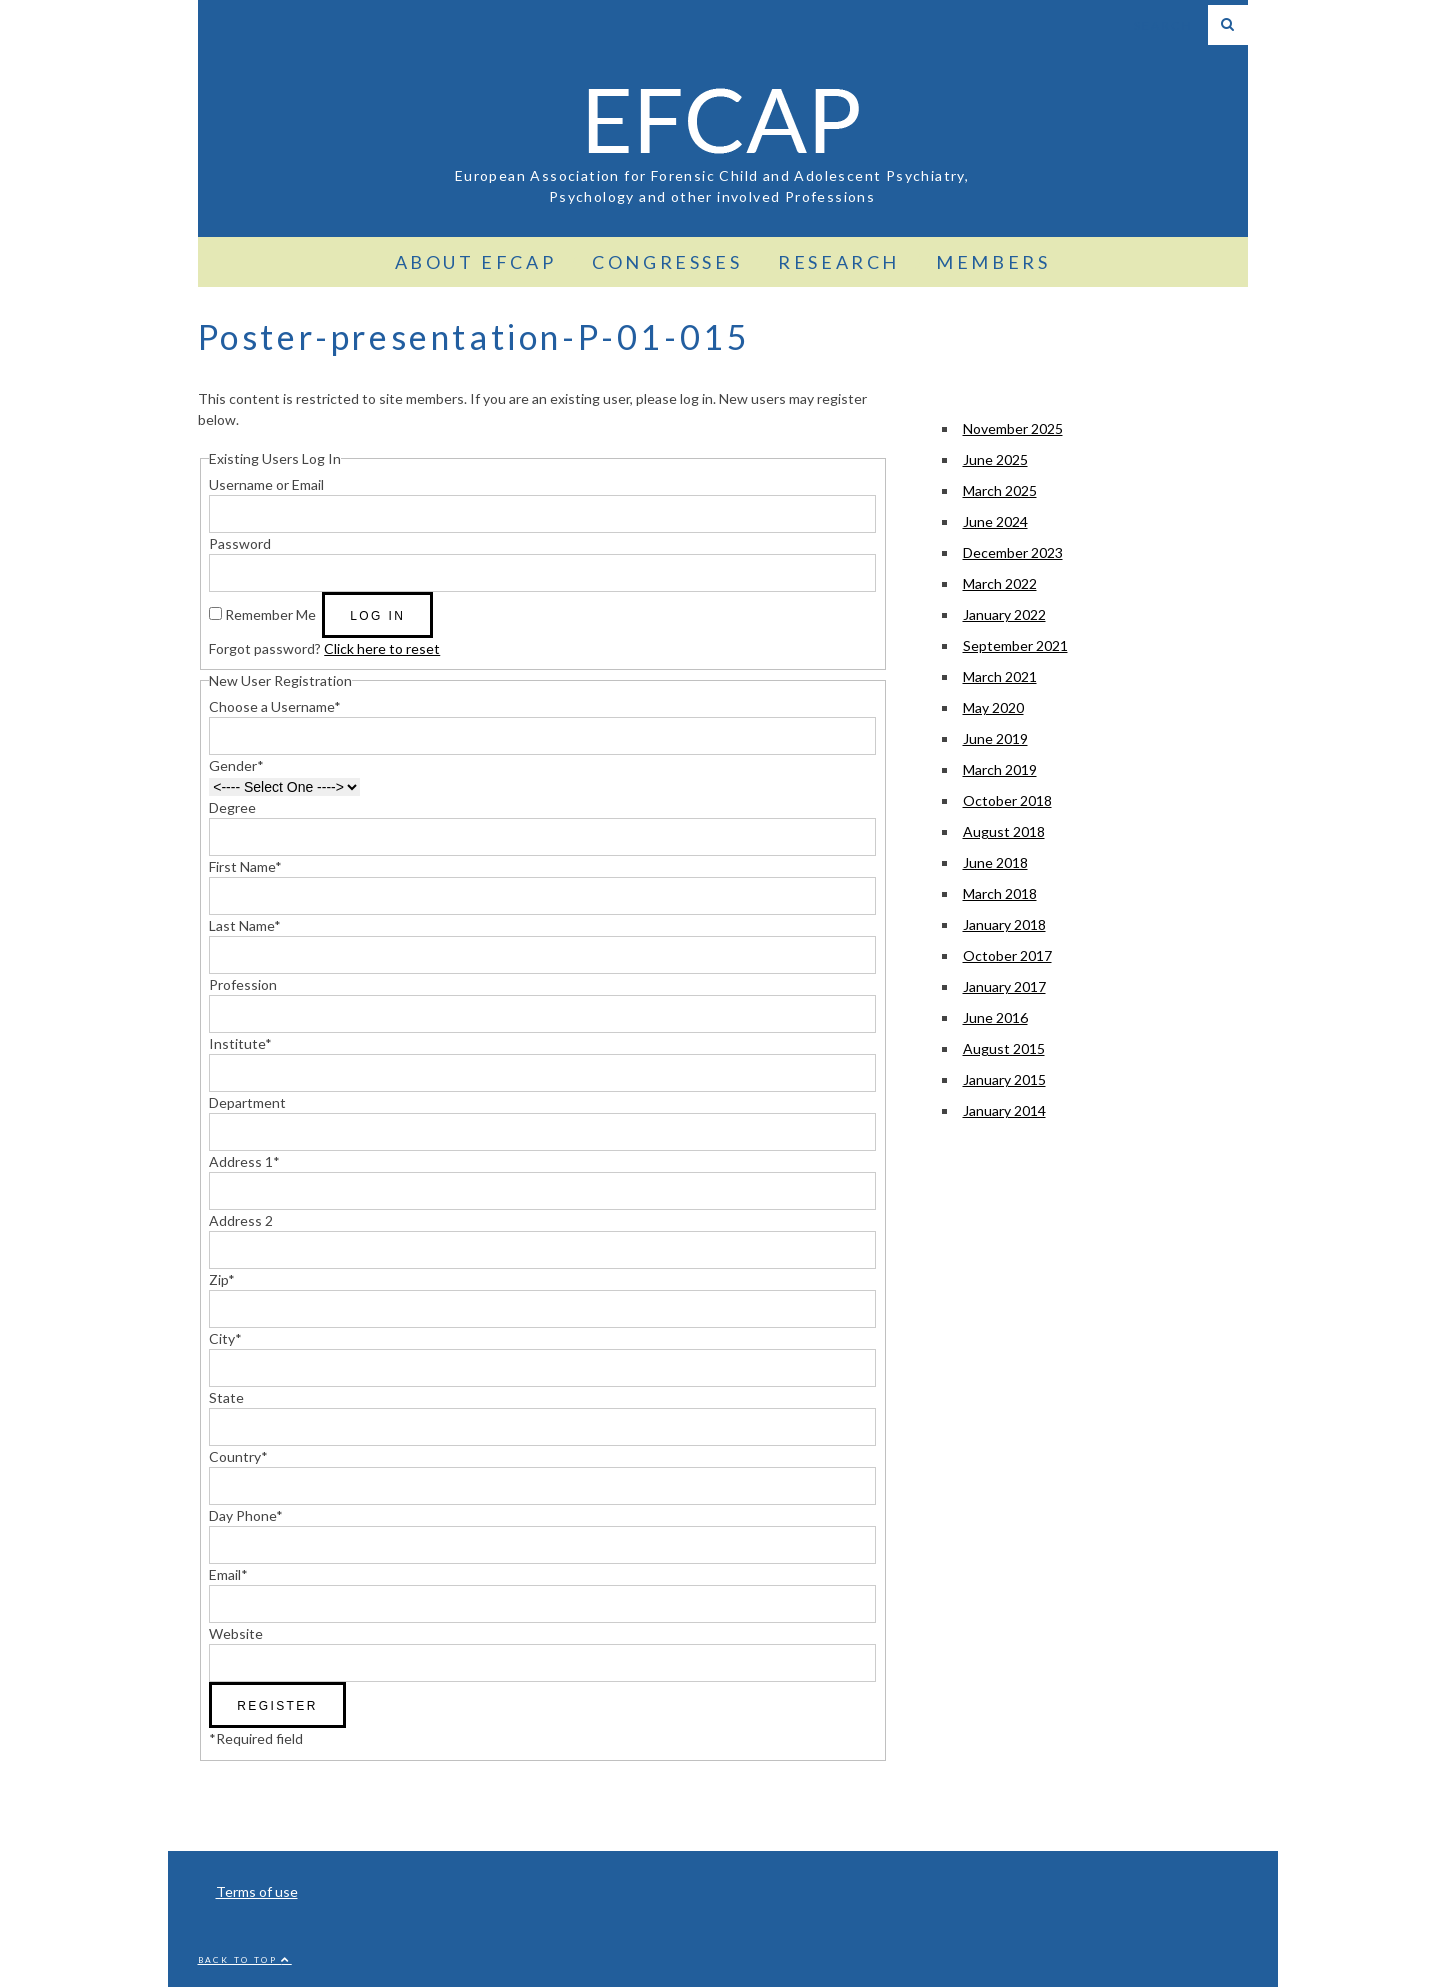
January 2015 (1004, 1079)
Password (240, 543)
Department (247, 1102)
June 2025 (995, 459)
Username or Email (266, 484)
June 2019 (995, 738)
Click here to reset (382, 648)
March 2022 (1000, 583)
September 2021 (1015, 645)
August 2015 (1004, 1048)
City (225, 1338)
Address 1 (244, 1161)
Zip (222, 1279)
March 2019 (1000, 769)
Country (238, 1456)
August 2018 (1004, 831)
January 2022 (1004, 614)
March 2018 (1000, 893)
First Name (245, 866)
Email (228, 1574)
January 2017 (1004, 986)
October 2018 (1007, 800)
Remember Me (270, 614)
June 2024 (995, 521)
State (226, 1397)
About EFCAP (476, 262)
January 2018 (1004, 924)
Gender (236, 765)
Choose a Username (275, 706)
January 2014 (1004, 1110)
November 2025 (1013, 428)
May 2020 (993, 707)
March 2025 (1000, 490)
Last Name (245, 925)
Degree (232, 807)
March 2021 (1000, 676)
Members (993, 262)
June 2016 (995, 1017)
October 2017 (1007, 955)
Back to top (245, 1960)
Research (839, 262)
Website (236, 1633)
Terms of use (257, 1891)
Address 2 (241, 1220)
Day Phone (246, 1515)
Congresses (667, 262)
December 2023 (1013, 552)
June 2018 (995, 862)
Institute (240, 1043)
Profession (243, 984)
